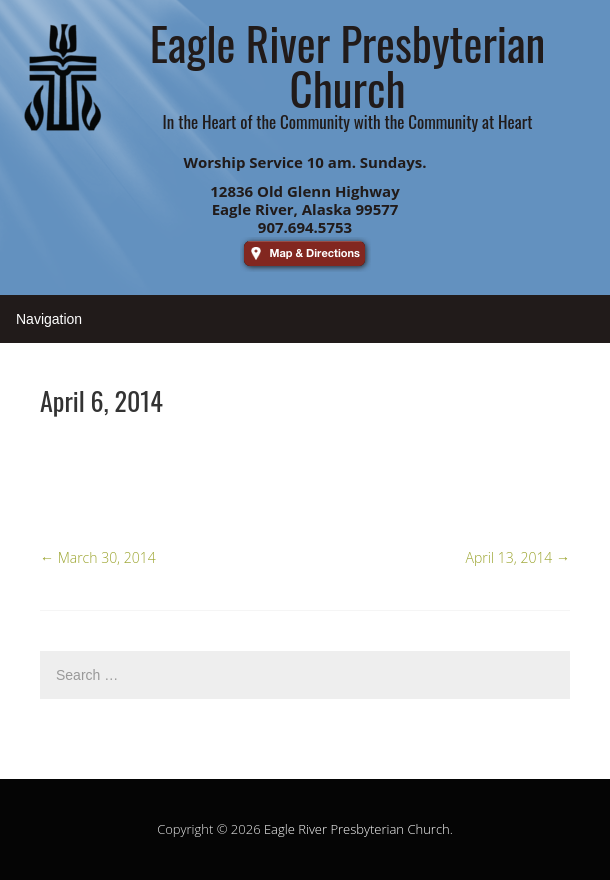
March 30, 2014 (98, 557)
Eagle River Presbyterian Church (357, 829)
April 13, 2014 (518, 557)
